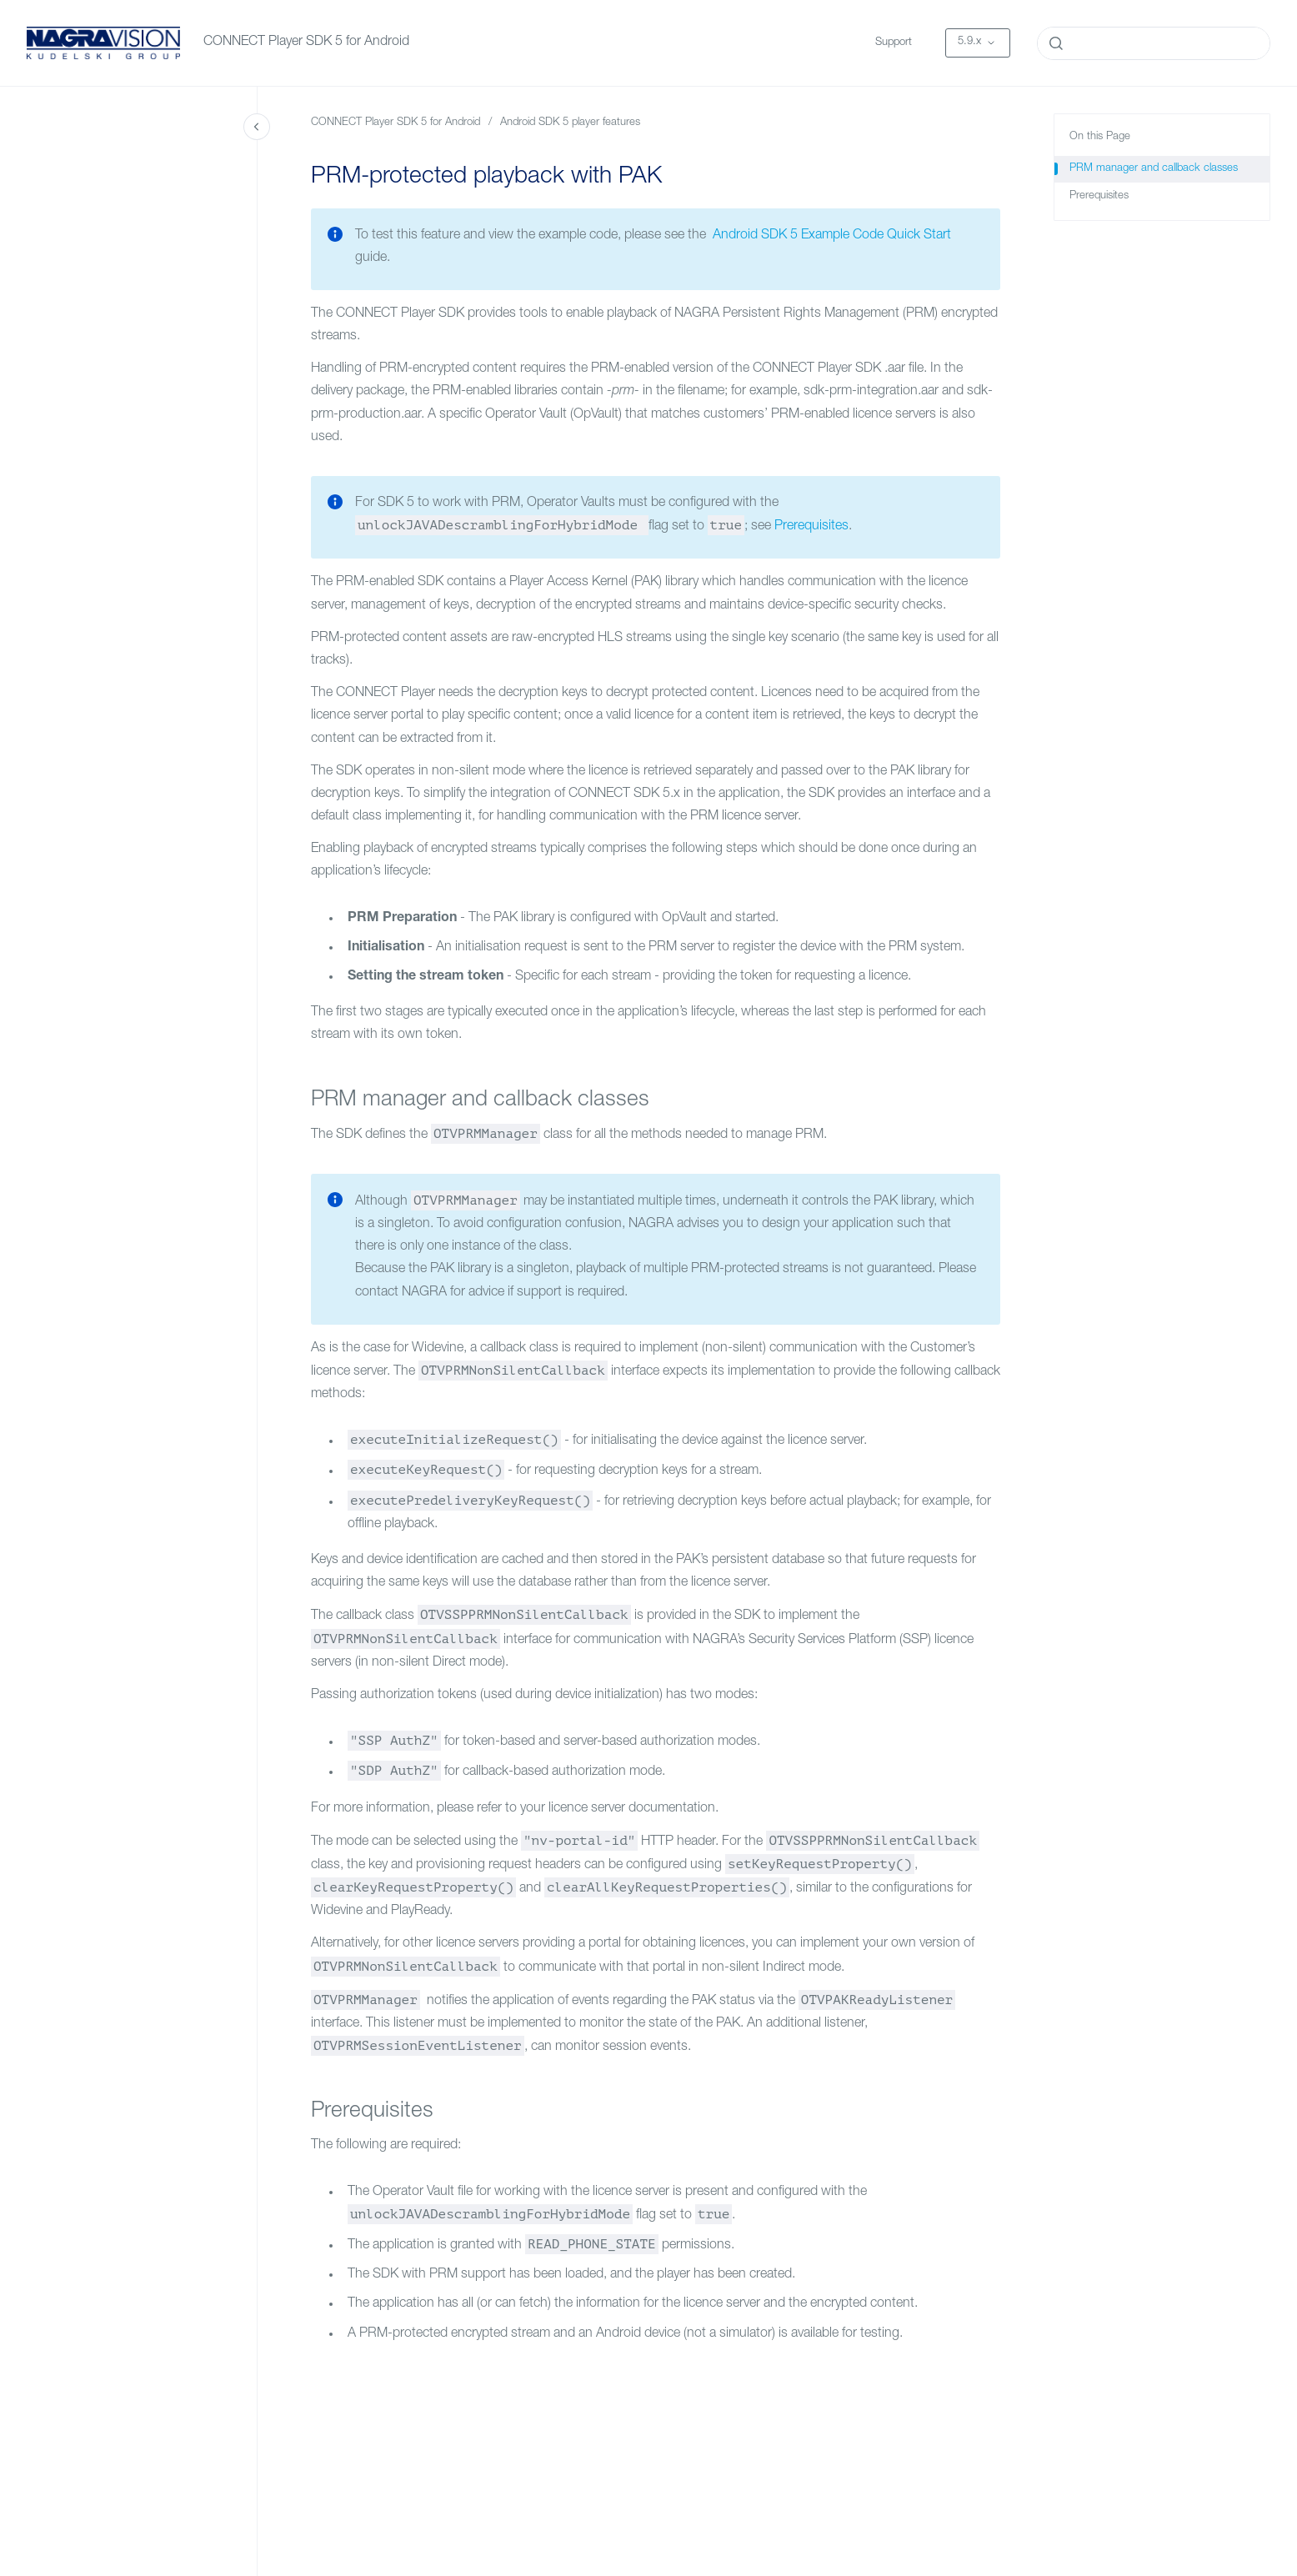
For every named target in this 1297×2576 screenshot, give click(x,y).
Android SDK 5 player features (570, 123)
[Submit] (1056, 43)
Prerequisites (811, 527)
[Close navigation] (256, 126)
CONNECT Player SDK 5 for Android (306, 42)
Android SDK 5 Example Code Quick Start (830, 236)
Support (893, 43)
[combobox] (1153, 43)
